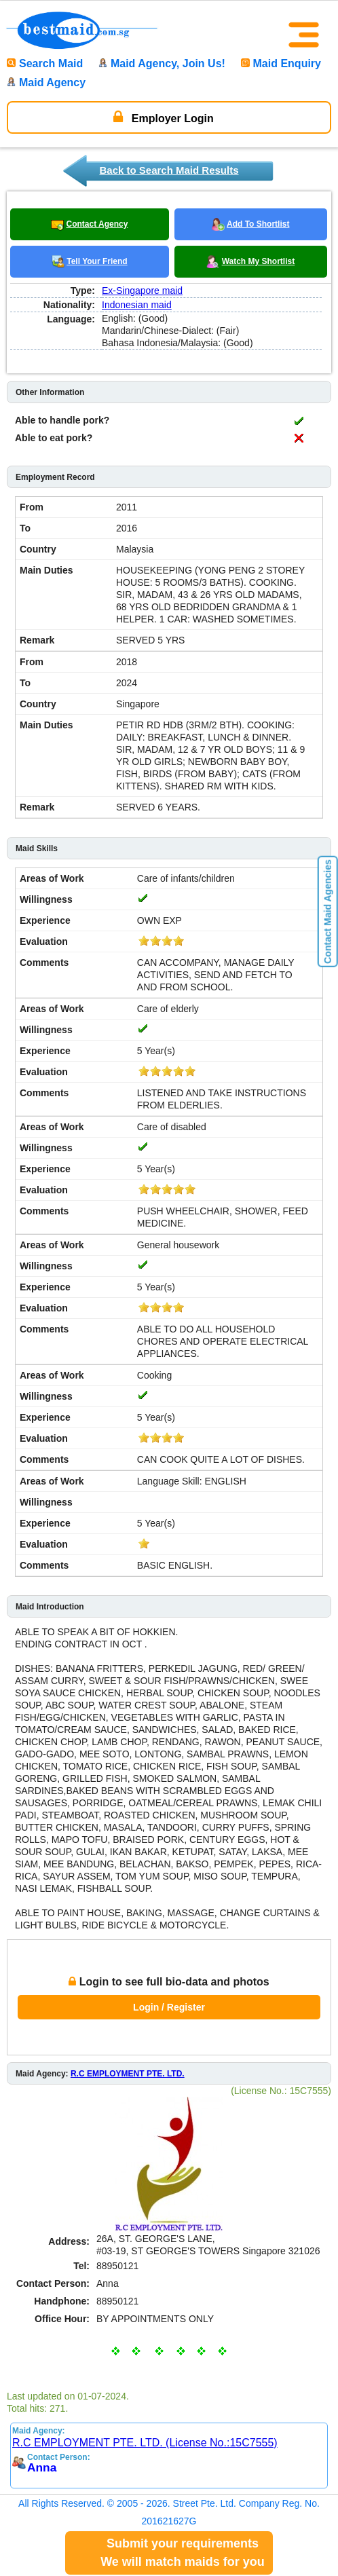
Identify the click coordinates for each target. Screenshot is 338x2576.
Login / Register (169, 2007)
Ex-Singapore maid (142, 290)
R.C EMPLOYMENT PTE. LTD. (128, 2073)
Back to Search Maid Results (168, 170)
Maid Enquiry (281, 63)
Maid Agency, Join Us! (161, 63)
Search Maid (45, 63)
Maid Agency (46, 82)
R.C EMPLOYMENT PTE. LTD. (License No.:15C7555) (145, 2442)
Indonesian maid (137, 304)
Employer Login (163, 116)
